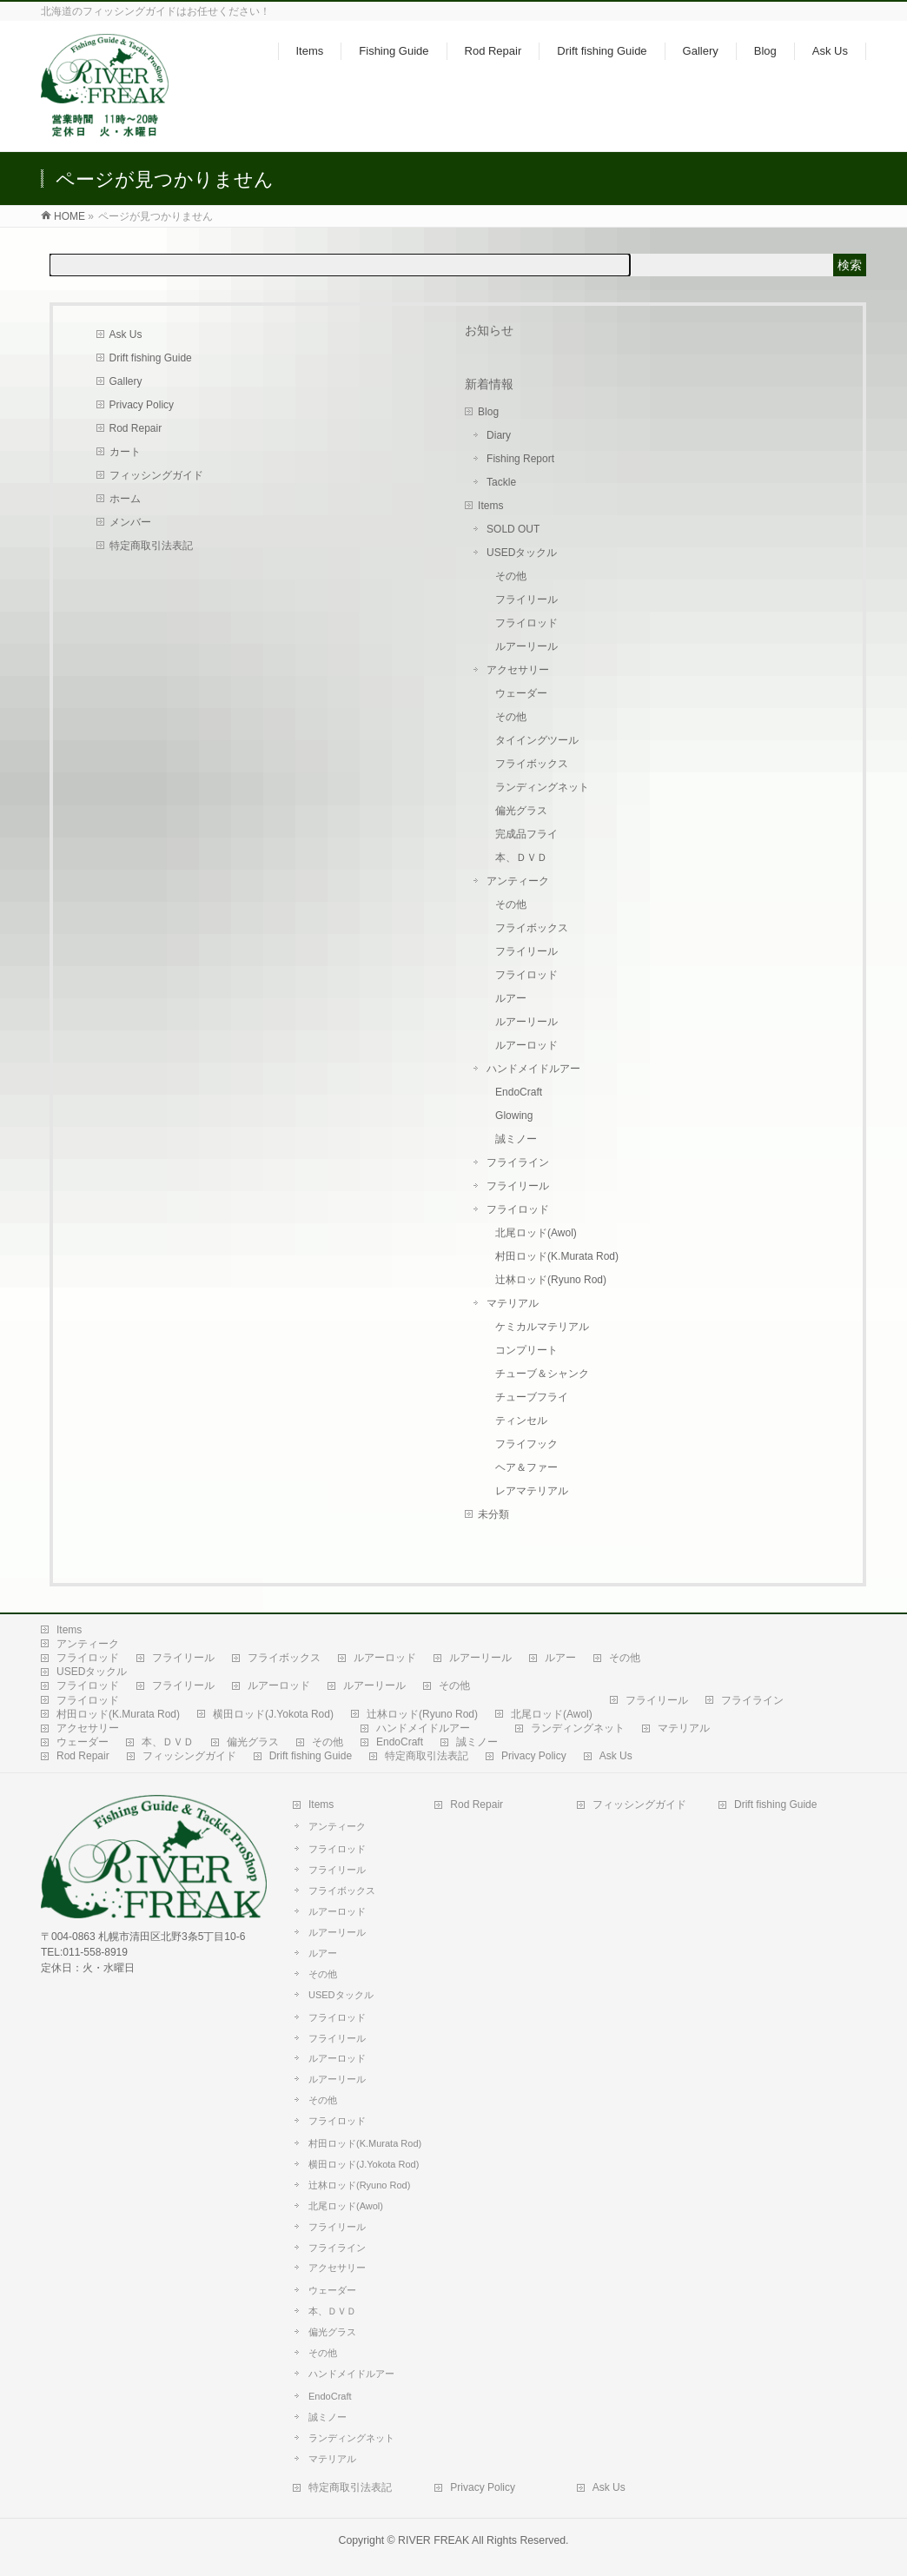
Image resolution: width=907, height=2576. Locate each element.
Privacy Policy (142, 405)
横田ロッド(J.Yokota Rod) (273, 1714)
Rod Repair (135, 428)
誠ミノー (516, 1139)
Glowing (514, 1115)
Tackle (501, 482)
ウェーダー (521, 693)
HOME (69, 216)
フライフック (526, 1444)
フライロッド (526, 623)
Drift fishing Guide (150, 358)
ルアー (510, 998)
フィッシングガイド (156, 475)
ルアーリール (526, 646)
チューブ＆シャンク (542, 1373)
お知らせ (489, 330)
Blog (488, 412)
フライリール (526, 599)
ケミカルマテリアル (542, 1327)
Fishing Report (520, 459)
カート (125, 452)
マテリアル (513, 1303)
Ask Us (125, 334)
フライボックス (531, 764)
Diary (499, 435)
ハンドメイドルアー (533, 1069)
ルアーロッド (526, 1045)
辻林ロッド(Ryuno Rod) (550, 1280)
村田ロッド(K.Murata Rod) (557, 1256)
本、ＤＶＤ (521, 857)
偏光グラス (521, 811)
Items (490, 506)
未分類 (493, 1514)
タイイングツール (537, 740)
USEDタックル (522, 552)
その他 (510, 576)
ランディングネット (542, 787)
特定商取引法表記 (151, 546)
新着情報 (489, 384)
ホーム (125, 499)
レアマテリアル (531, 1491)
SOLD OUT (513, 529)
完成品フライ (526, 834)
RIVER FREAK (433, 2540)
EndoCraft (518, 1092)
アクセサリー (518, 670)
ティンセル (521, 1420)
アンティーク (518, 881)
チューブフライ (531, 1397)
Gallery (125, 381)
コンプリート (526, 1350)
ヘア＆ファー (526, 1467)
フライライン (518, 1162)
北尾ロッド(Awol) (536, 1233)
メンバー (130, 522)
